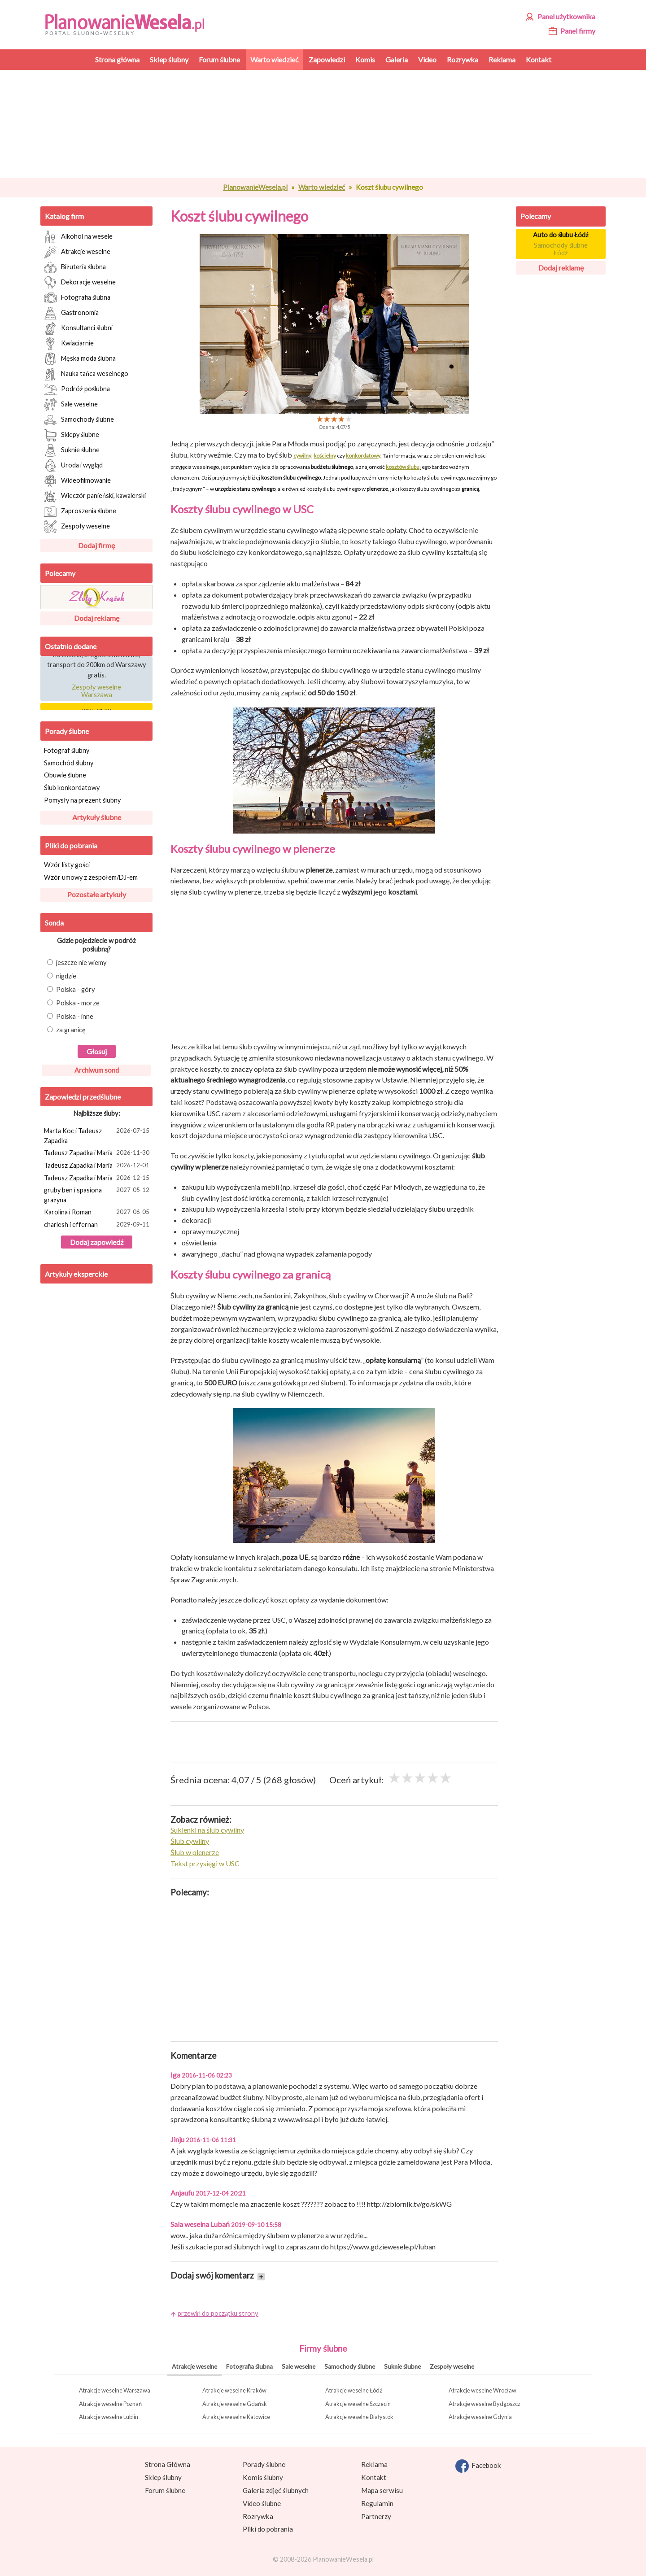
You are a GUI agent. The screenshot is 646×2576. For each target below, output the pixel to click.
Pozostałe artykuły (96, 894)
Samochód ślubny (68, 763)
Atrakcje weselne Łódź (353, 2390)
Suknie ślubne (72, 450)
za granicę (66, 1030)
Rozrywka (258, 2516)
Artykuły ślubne (96, 817)
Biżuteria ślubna (75, 267)
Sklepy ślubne (71, 435)
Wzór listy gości (67, 865)
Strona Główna (167, 2464)
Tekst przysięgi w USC (205, 1863)
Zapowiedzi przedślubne (83, 1096)
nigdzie (61, 976)
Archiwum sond (96, 1070)
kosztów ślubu (402, 466)
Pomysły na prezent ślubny (82, 800)
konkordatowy (363, 455)
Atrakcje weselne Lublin (108, 2416)
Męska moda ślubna (80, 359)
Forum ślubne (165, 2490)
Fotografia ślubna (77, 298)
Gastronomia (71, 313)
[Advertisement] (334, 124)
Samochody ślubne (79, 420)
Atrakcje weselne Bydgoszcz (484, 2403)
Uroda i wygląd (73, 465)
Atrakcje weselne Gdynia (480, 2416)
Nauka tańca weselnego (86, 374)
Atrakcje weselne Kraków (234, 2390)
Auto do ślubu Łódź (561, 235)
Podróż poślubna (77, 389)
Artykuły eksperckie (76, 1274)
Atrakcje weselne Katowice (236, 2416)
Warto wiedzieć (321, 187)
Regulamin (377, 2503)
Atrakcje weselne (77, 252)
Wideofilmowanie (77, 481)
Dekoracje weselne (80, 282)
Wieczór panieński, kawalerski (95, 496)
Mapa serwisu (382, 2490)
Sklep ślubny (163, 2477)
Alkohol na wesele (78, 237)
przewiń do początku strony (218, 2313)
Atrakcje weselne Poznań (110, 2403)
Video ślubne (262, 2503)
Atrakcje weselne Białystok (359, 2416)
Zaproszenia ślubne (80, 511)
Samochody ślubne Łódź (561, 249)
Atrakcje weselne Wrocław (482, 2390)
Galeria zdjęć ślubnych (276, 2490)
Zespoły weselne (77, 526)
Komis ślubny (263, 2477)
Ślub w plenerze (194, 1852)
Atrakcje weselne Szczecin (358, 2403)
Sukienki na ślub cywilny (207, 1829)
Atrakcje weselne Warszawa (114, 2390)
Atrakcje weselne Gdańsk (234, 2403)
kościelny (325, 455)
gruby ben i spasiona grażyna (97, 1194)
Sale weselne (71, 404)
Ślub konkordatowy (72, 787)
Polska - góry (71, 989)
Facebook (478, 2466)
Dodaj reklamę (96, 618)
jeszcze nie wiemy (77, 962)
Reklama (374, 2464)
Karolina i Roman (97, 1212)
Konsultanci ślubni (78, 328)
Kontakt (373, 2477)
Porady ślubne (67, 731)
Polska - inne (70, 1016)
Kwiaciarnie (69, 343)
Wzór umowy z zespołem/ (91, 877)
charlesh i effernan (97, 1225)
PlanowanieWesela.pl (255, 187)
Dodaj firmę (96, 545)
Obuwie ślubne (65, 775)
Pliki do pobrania (71, 845)
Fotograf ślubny (66, 750)
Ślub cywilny (189, 1841)
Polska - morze (73, 1003)
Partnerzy (376, 2516)
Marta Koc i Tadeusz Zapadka (97, 1135)
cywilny (302, 455)
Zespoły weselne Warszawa (96, 693)
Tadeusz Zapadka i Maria (97, 1153)
